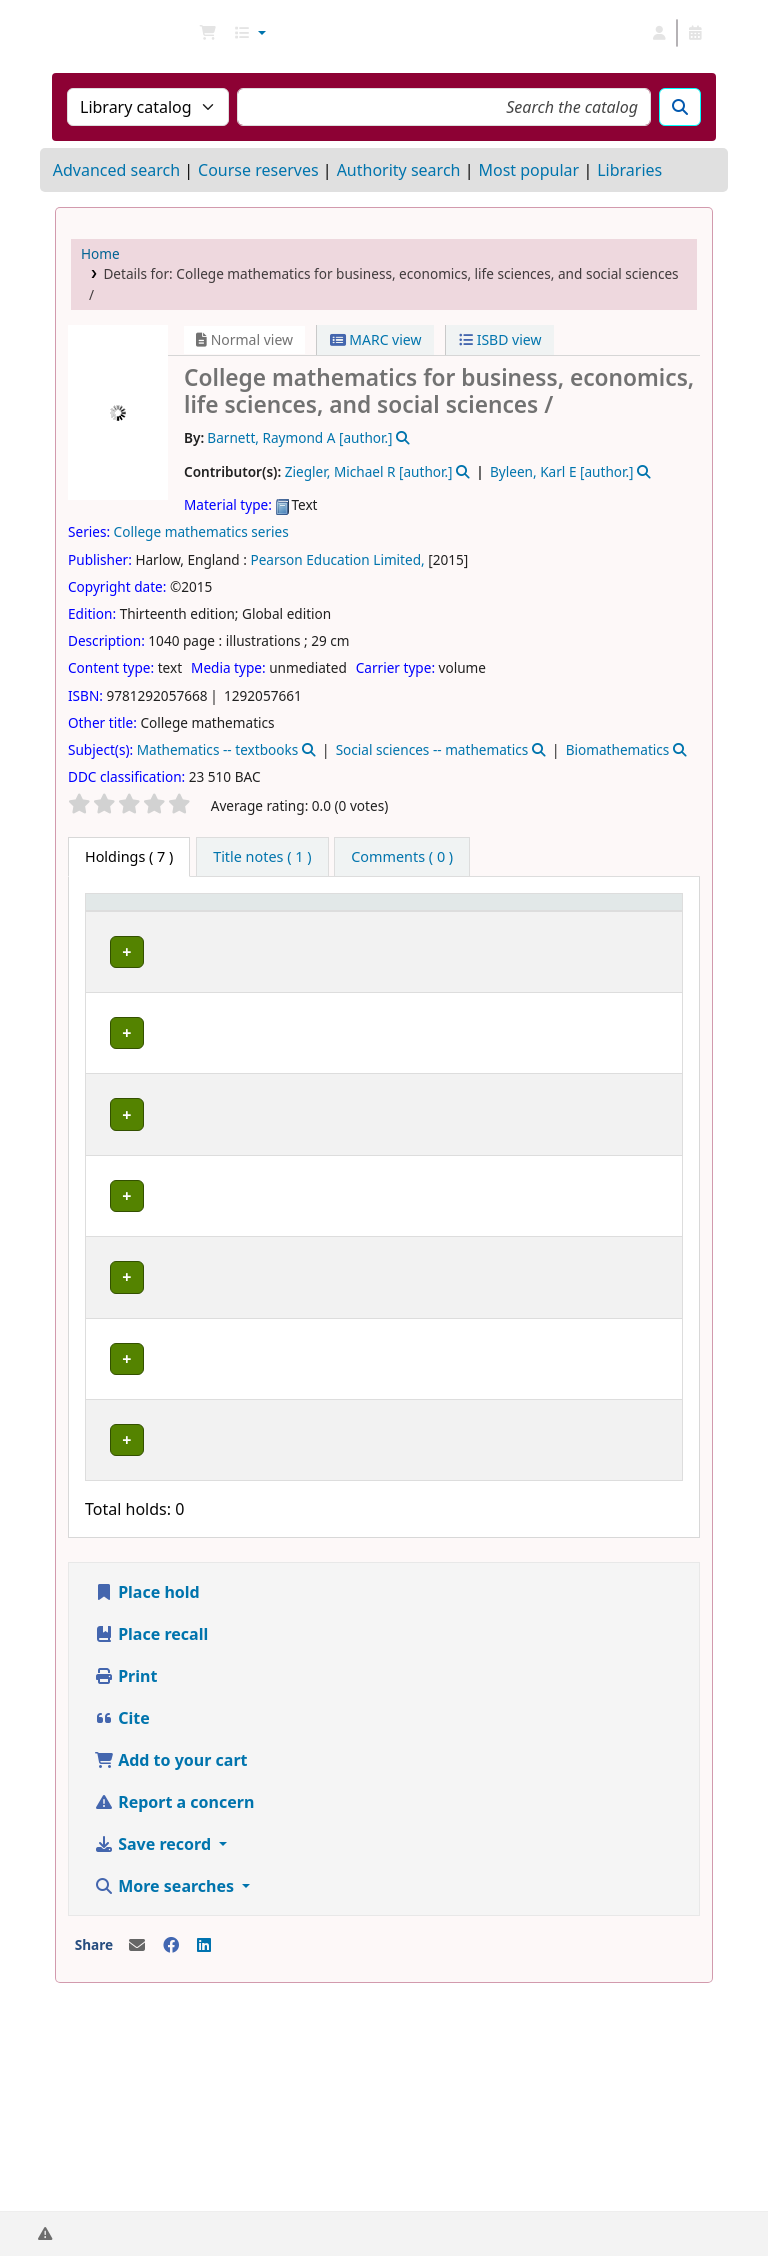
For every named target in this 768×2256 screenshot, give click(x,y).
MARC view (376, 339)
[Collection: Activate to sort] (336, 921)
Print (125, 1889)
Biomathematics (618, 749)
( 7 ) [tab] (129, 856)
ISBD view (500, 339)
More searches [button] (166, 2099)
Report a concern (174, 2015)
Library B (229, 968)
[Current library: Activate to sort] (230, 921)
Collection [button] (323, 930)
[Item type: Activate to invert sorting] (134, 921)
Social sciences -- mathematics (432, 749)
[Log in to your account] (659, 33)
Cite (122, 1931)
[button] (208, 33)
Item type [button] (111, 921)
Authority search (399, 170)
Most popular (528, 170)
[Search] (680, 107)
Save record (154, 2057)
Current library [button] (217, 921)
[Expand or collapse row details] (641, 998)
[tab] (262, 857)
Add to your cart (171, 1973)
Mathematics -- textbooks (218, 749)
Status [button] (525, 930)
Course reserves (258, 170)
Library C (229, 1160)
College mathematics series (201, 531)
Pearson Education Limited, (337, 559)
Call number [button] (429, 921)
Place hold (147, 1805)
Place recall (151, 1847)
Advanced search (116, 170)
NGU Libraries (106, 33)
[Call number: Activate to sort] (443, 921)
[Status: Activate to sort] (546, 921)
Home (100, 253)
